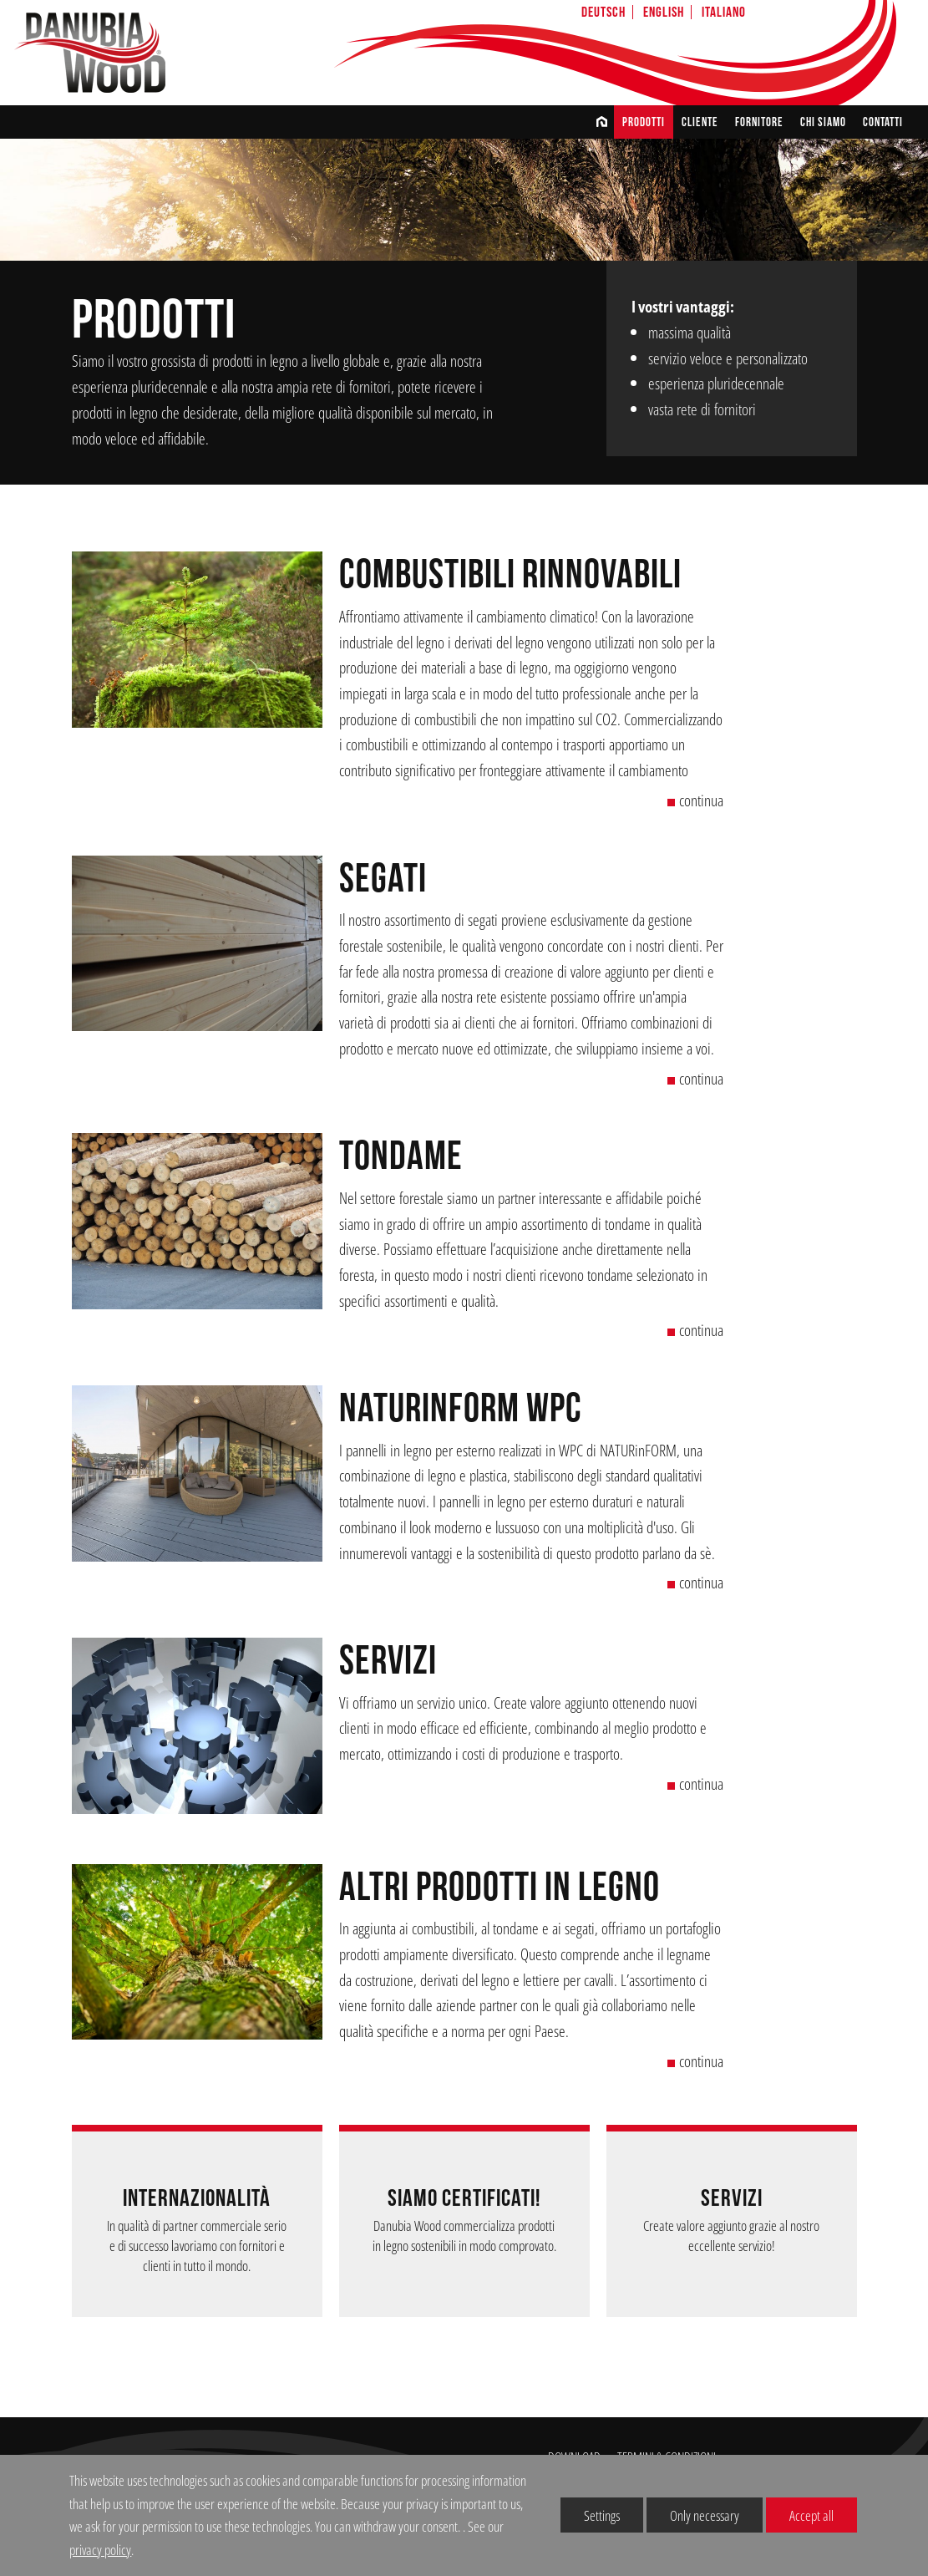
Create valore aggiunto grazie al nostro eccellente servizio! (731, 2235)
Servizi (388, 1661)
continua (695, 800)
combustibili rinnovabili (510, 575)
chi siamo (823, 122)
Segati (383, 879)
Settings (590, 2518)
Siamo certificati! (464, 2198)
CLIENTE (700, 122)
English (663, 12)
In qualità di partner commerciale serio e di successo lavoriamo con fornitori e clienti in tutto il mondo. (197, 2245)
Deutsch (603, 12)
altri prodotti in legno (499, 1888)
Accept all (800, 2514)
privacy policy (100, 2549)
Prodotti (643, 122)
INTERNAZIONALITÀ (197, 2198)
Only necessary (693, 2514)
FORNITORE (759, 122)
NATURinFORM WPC (460, 1409)
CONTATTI (883, 122)
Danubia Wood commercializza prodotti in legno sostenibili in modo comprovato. (464, 2235)
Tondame (401, 1157)
